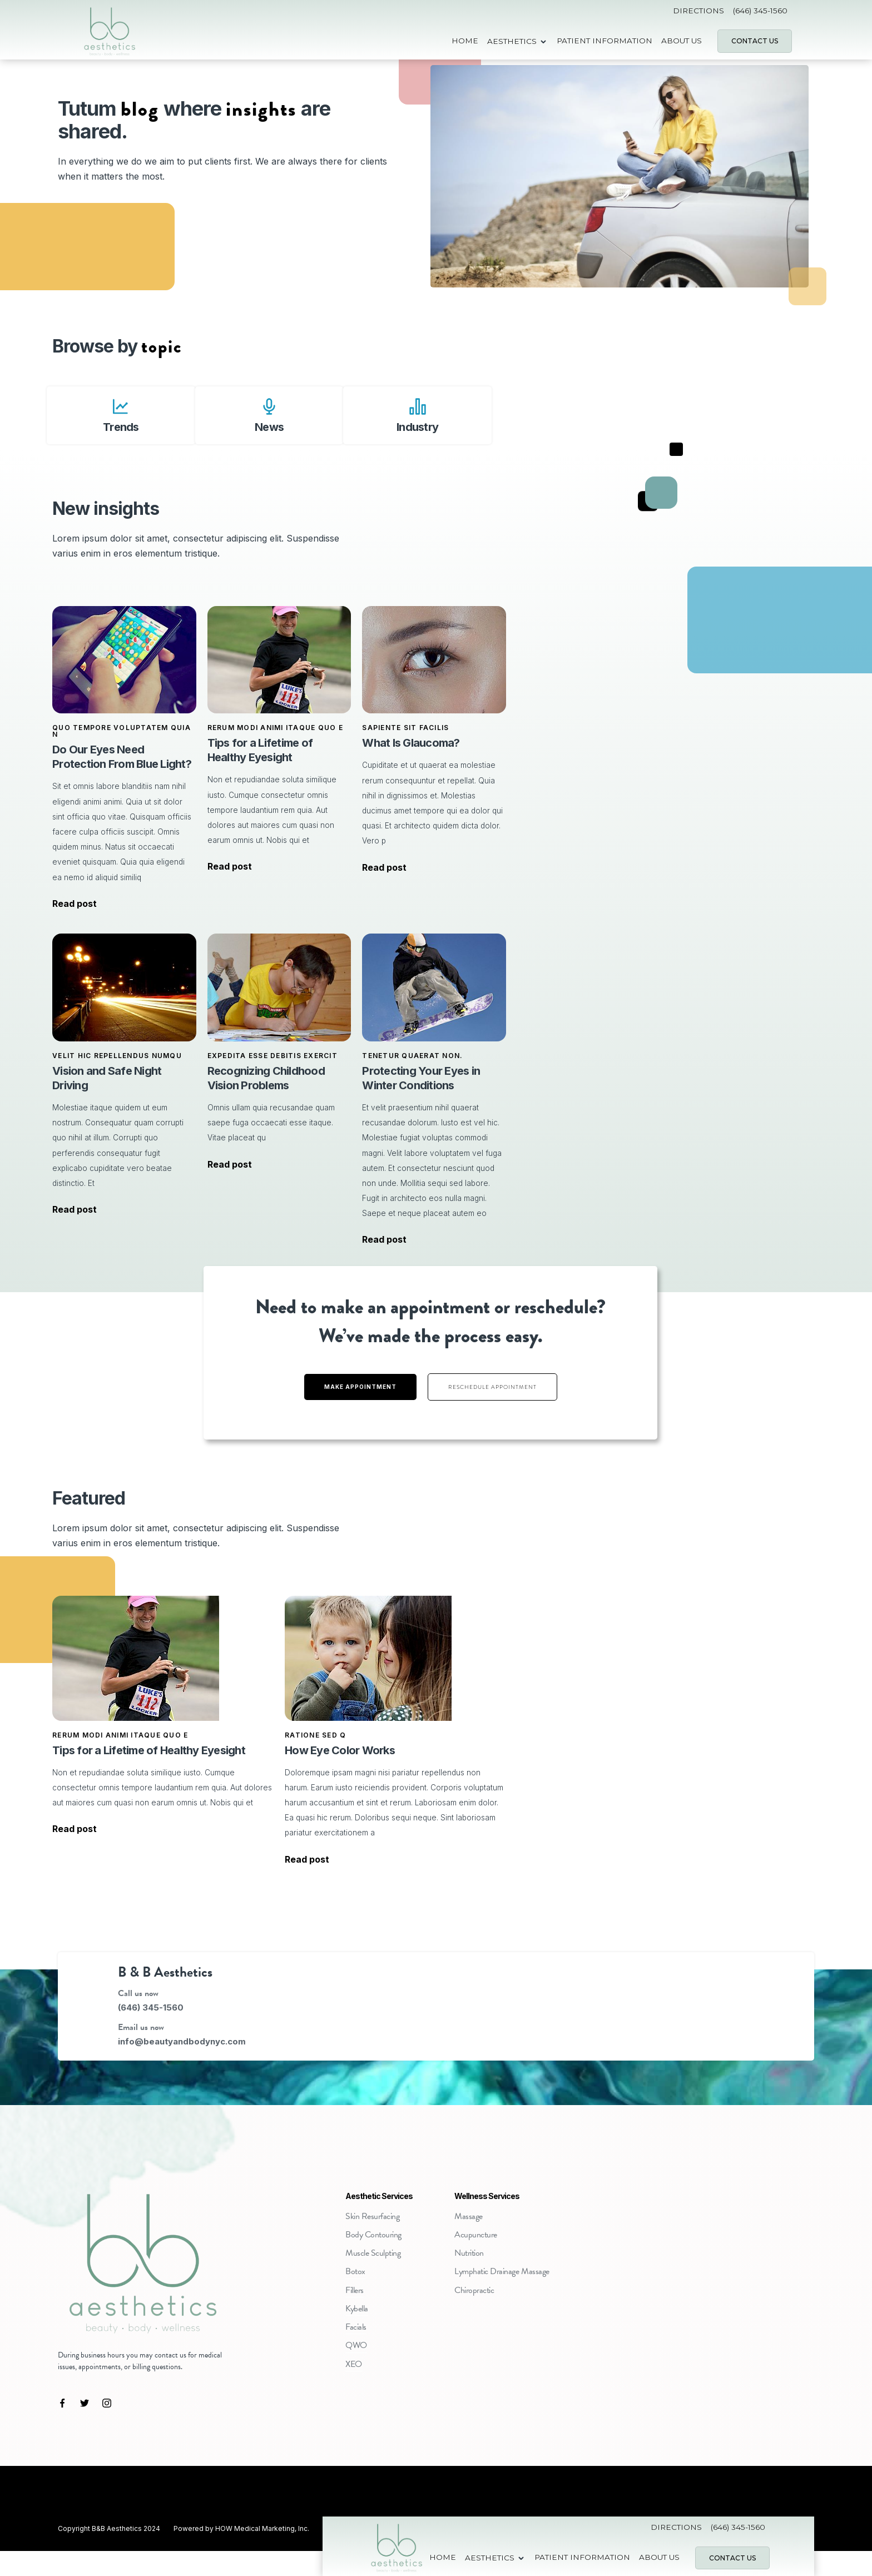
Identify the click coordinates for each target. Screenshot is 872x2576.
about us (681, 40)
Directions (698, 10)
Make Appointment (360, 1386)
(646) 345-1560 (760, 10)
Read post (74, 903)
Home (465, 40)
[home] (109, 41)
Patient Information (604, 40)
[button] (517, 41)
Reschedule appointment (492, 1387)
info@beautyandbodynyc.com (182, 2041)
